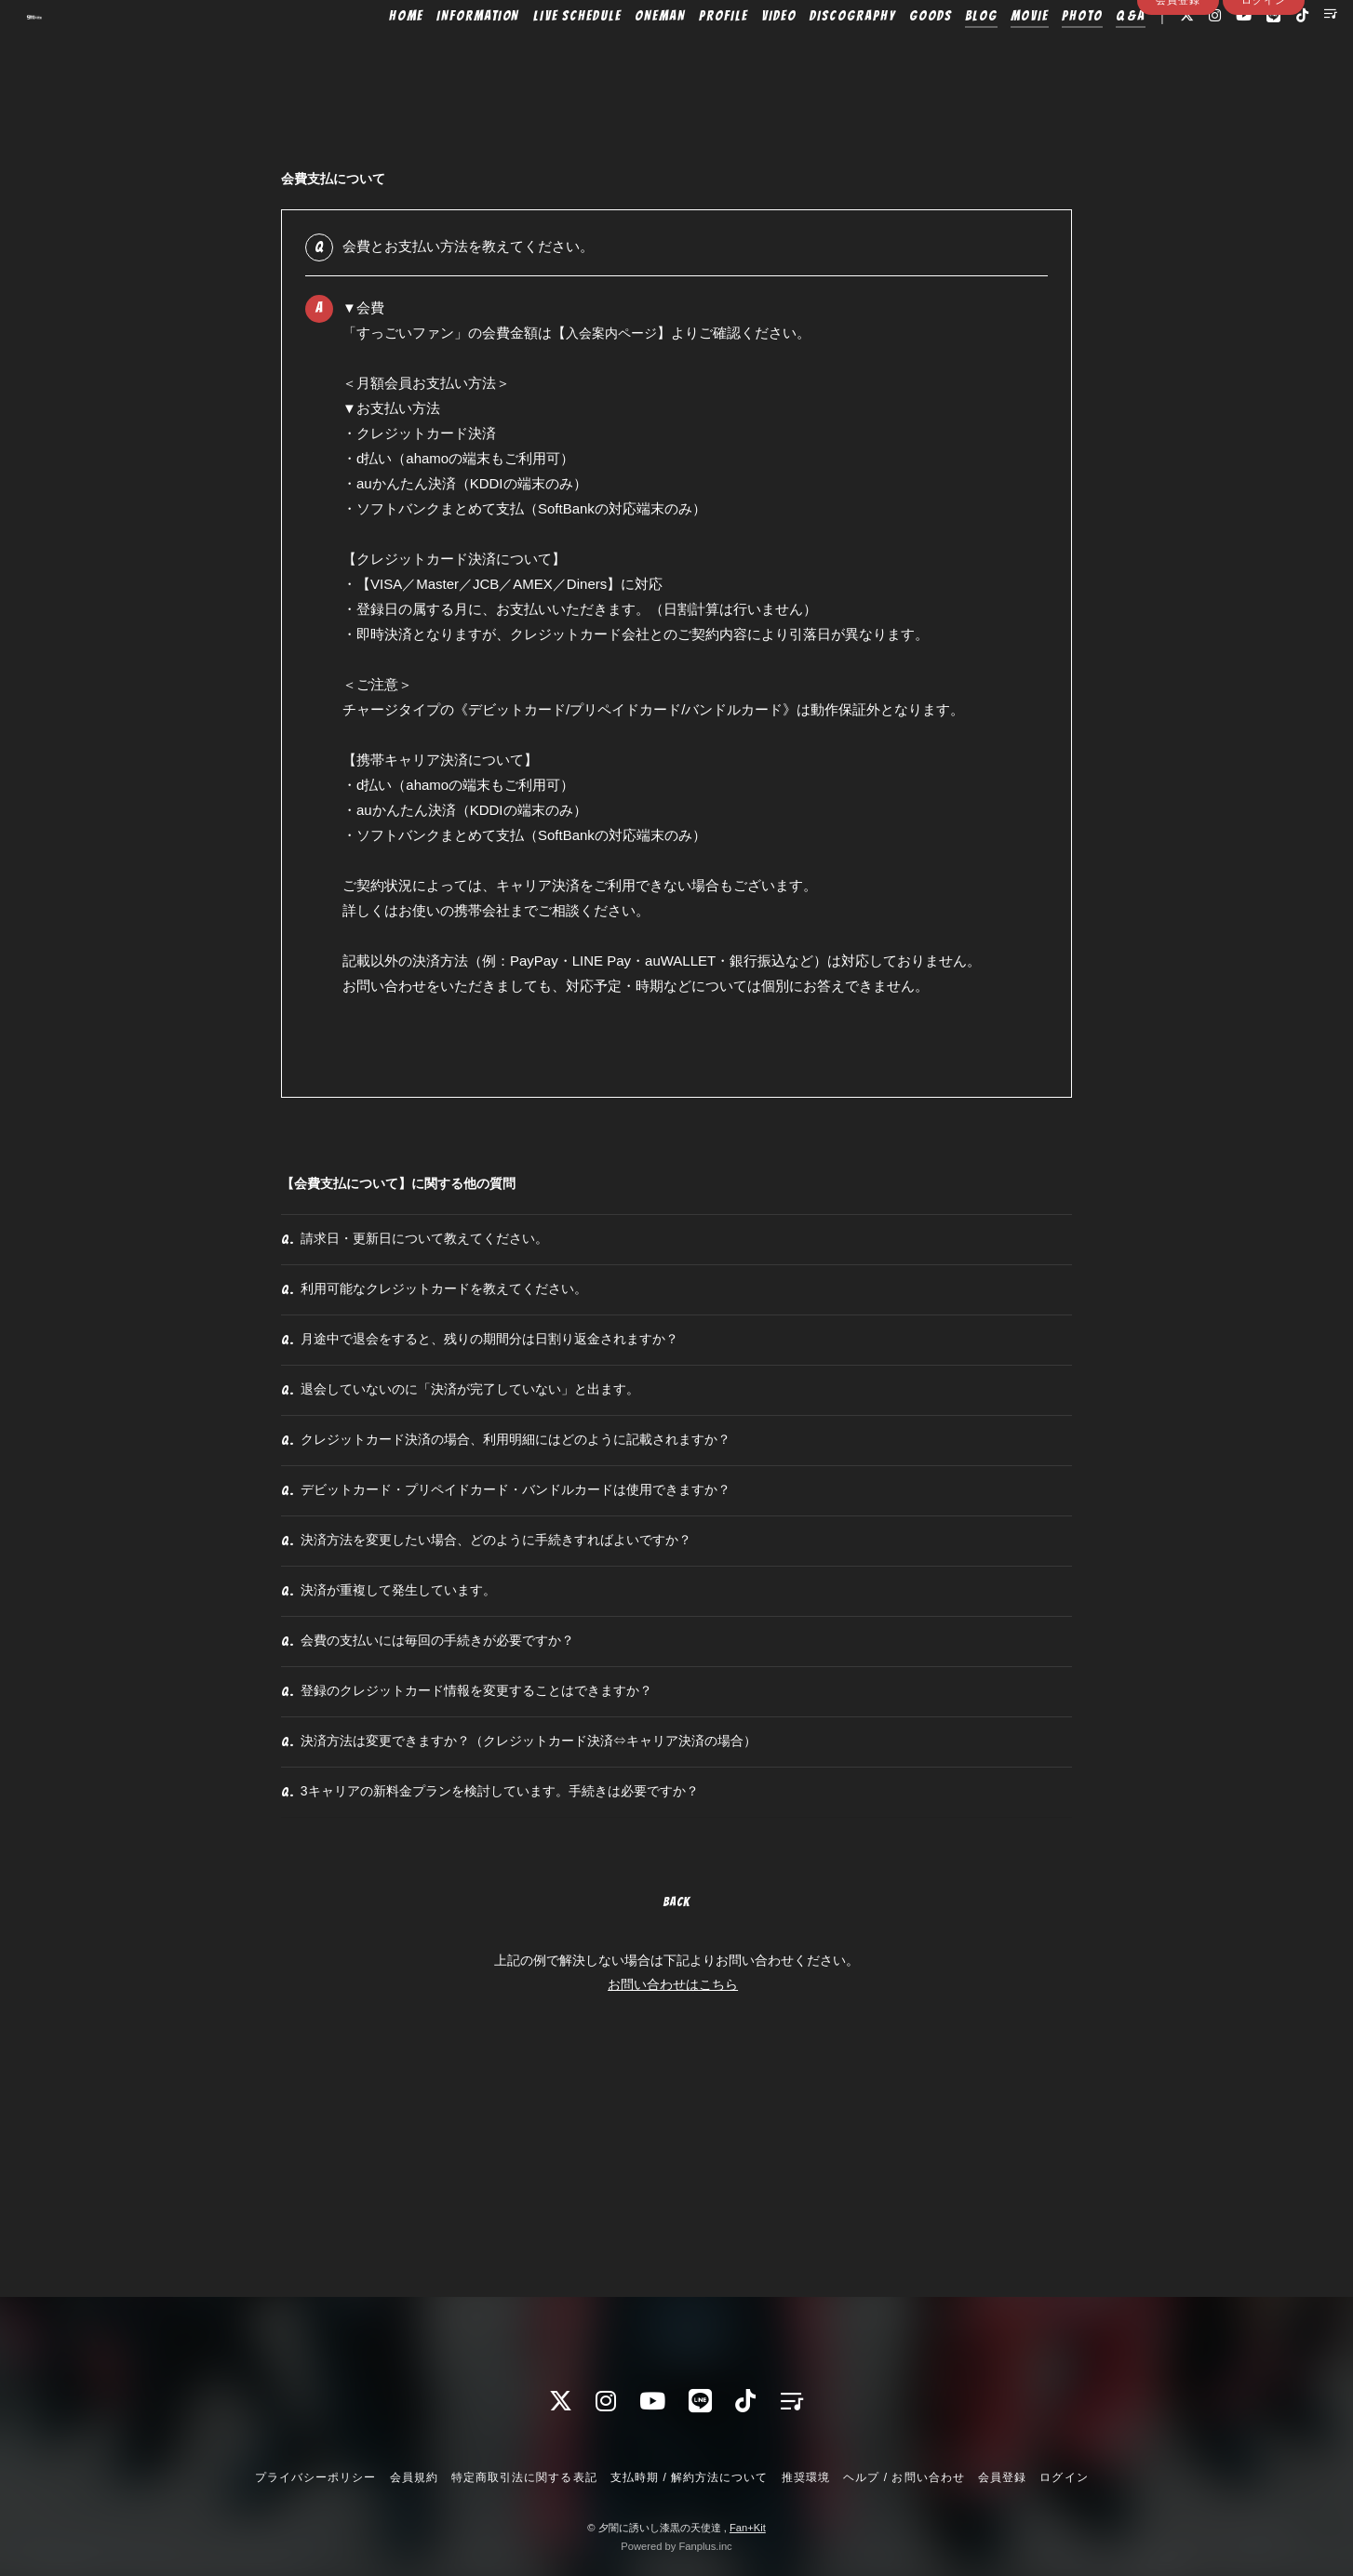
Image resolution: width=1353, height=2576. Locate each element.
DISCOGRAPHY (817, 53)
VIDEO (743, 53)
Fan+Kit (748, 2527)
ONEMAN (624, 53)
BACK (676, 2110)
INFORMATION (441, 53)
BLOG (945, 53)
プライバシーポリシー (315, 2477)
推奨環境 (806, 2477)
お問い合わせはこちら (673, 2191)
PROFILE (688, 53)
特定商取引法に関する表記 (523, 2477)
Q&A (1095, 53)
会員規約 (414, 2477)
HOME (370, 53)
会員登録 (1178, 85)
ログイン (1263, 85)
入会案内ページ (614, 332)
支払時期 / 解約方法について (689, 2477)
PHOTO (1046, 53)
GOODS (894, 53)
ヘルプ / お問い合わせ (903, 2477)
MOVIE (994, 53)
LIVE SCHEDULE (541, 53)
